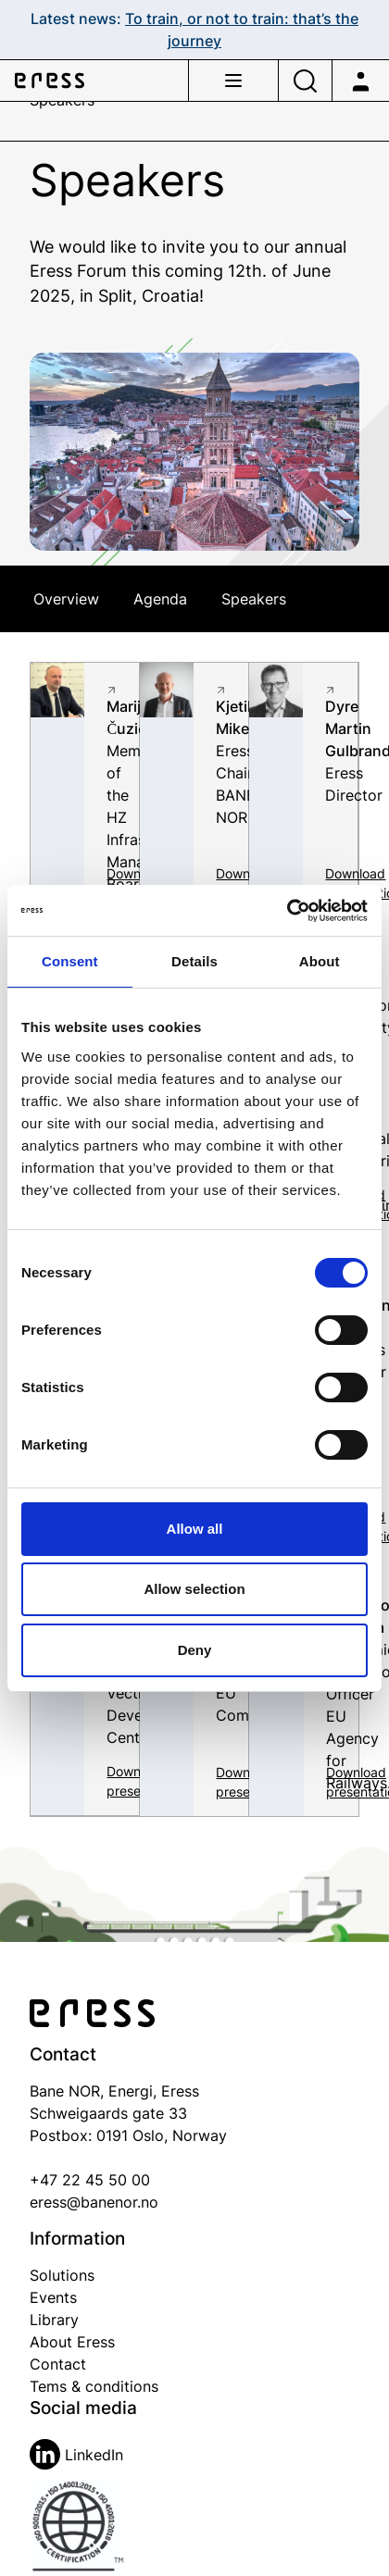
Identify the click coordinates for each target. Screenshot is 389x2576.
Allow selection (194, 1589)
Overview (66, 599)
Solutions (62, 2275)
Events (53, 2297)
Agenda (160, 599)
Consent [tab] (70, 961)
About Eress (72, 2342)
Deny (195, 1650)
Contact (58, 2364)
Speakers (253, 599)
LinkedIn (76, 2454)
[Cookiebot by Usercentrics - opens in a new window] (287, 911)
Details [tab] (194, 961)
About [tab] (319, 961)
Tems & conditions (94, 2386)
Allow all (195, 1529)
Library (54, 2319)
